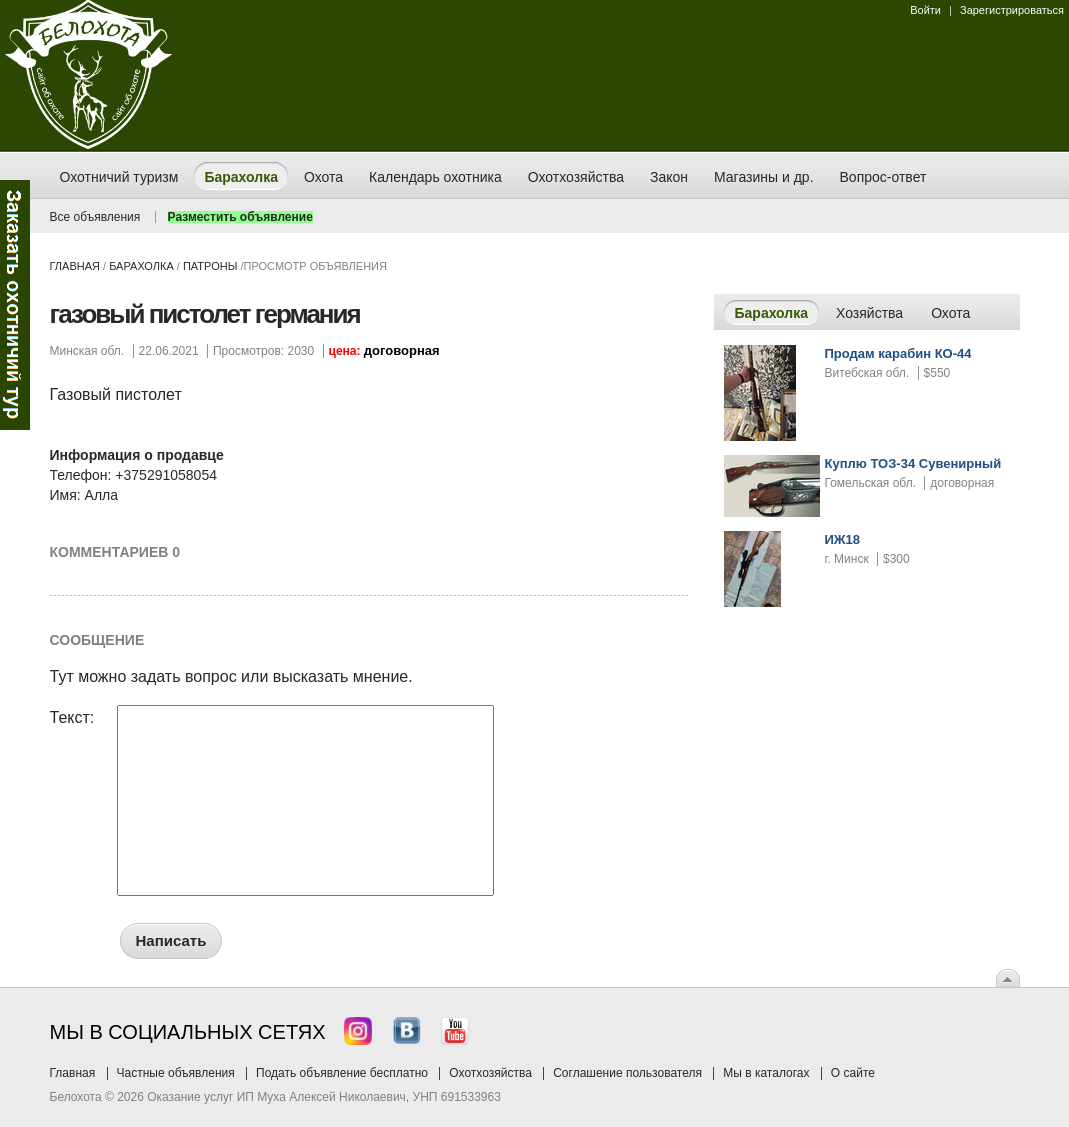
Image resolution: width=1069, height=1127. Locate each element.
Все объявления (95, 217)
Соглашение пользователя (627, 1073)
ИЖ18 (843, 539)
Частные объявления (176, 1073)
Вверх (1008, 978)
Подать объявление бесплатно (342, 1073)
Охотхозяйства (490, 1073)
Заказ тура (15, 305)
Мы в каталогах (766, 1073)
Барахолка (141, 266)
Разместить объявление (240, 217)
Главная (75, 266)
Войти (925, 10)
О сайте (853, 1073)
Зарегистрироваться (1012, 10)
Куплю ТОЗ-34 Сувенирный (913, 463)
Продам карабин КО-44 (898, 353)
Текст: (72, 718)
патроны (210, 266)
